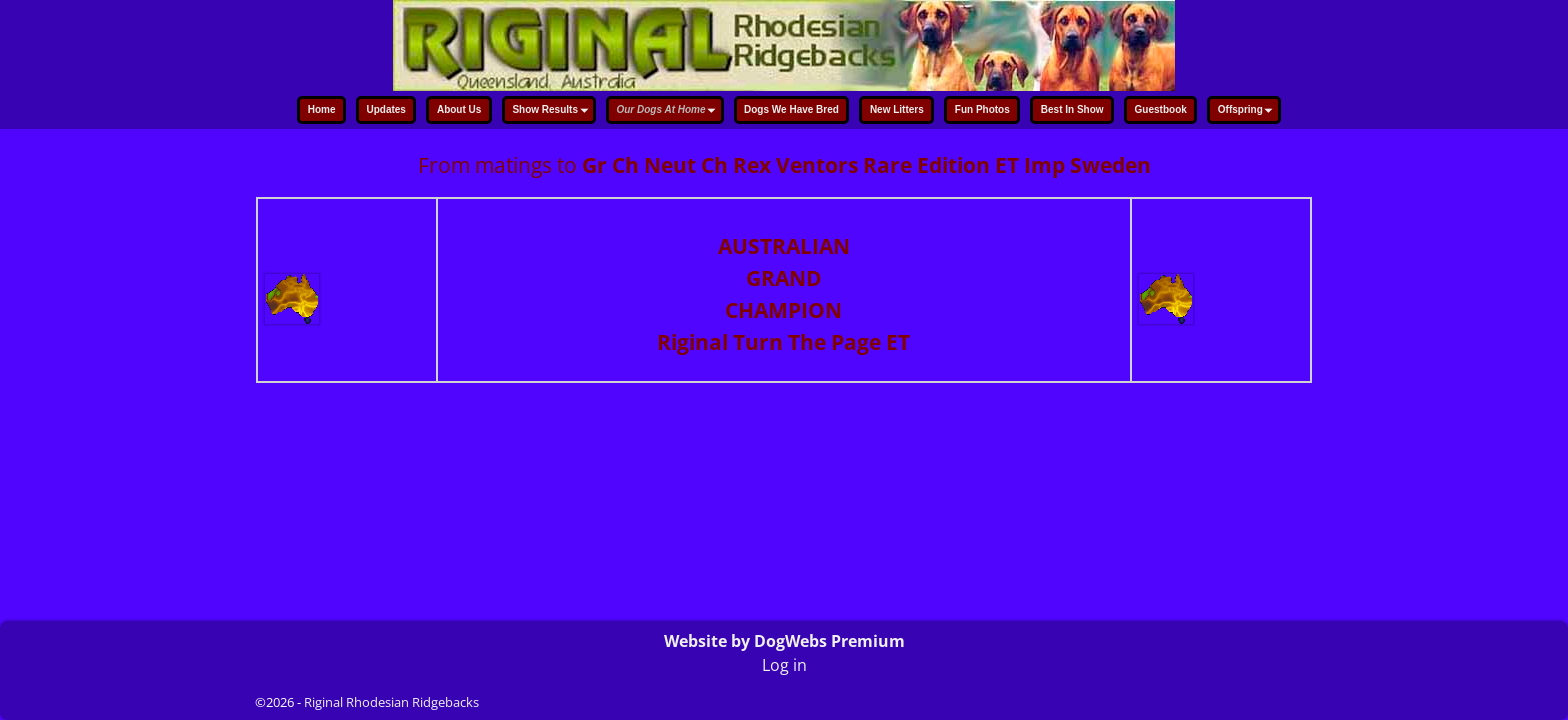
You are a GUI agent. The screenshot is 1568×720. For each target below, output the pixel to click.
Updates (385, 109)
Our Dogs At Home (668, 111)
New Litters (897, 109)
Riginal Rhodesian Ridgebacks (391, 702)
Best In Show (1072, 109)
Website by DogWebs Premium (784, 641)
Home (322, 109)
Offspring (1248, 111)
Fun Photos (982, 109)
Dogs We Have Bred (791, 109)
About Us (459, 109)
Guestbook (1161, 109)
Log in (784, 665)
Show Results (552, 111)
